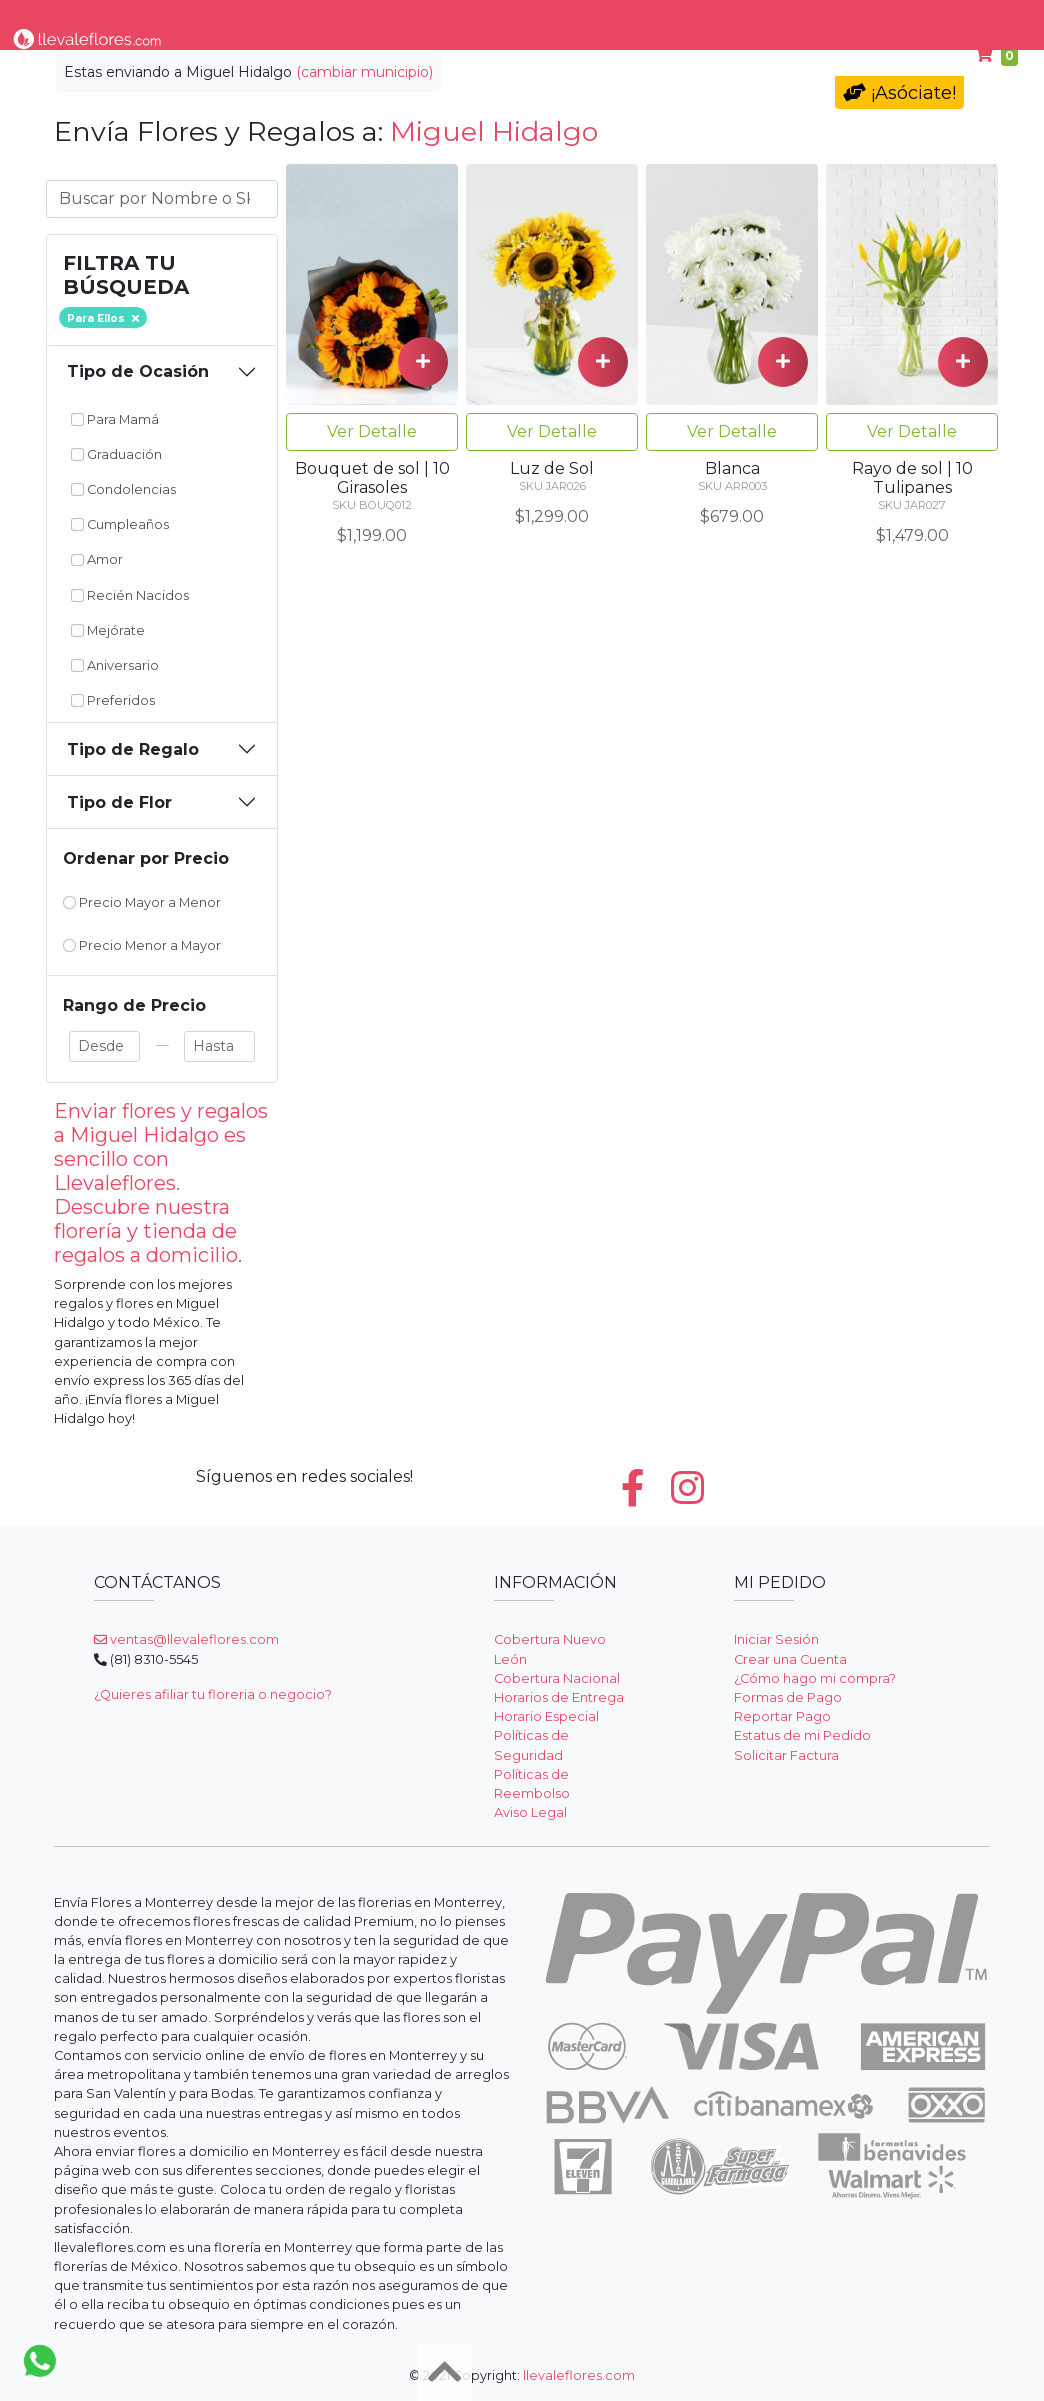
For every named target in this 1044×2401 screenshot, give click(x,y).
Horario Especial (546, 1716)
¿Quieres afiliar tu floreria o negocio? (213, 1694)
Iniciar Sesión (776, 1639)
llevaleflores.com (579, 2375)
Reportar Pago (782, 1716)
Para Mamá (722, 18)
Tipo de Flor (281, 18)
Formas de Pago (788, 1697)
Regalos (497, 18)
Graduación (116, 454)
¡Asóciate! (899, 93)
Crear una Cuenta (790, 1659)
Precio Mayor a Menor (142, 902)
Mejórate (108, 630)
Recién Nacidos (130, 595)
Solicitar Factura (786, 1755)
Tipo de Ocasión (138, 371)
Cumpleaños (845, 18)
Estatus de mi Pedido (802, 1735)
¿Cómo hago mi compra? (815, 1678)
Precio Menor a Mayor (142, 945)
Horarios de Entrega (559, 1697)
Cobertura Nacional (557, 1678)
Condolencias (601, 18)
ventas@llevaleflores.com (186, 1639)
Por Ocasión (395, 18)
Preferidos (113, 700)
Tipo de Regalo (133, 749)
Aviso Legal (530, 1812)
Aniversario (115, 665)
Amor (97, 559)
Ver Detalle (372, 431)
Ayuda (945, 18)
